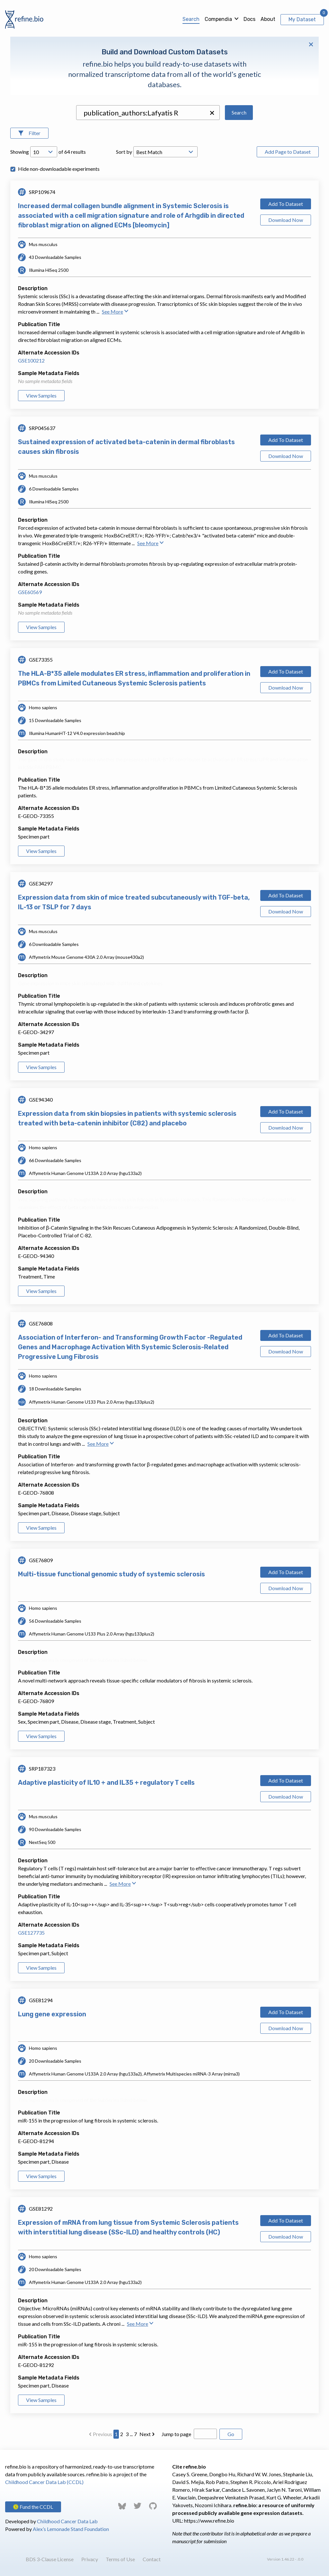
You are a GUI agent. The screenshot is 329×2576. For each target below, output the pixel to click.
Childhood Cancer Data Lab (67, 2521)
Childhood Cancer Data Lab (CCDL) (44, 2482)
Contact (152, 2559)
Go (230, 2434)
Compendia (218, 19)
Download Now (285, 220)
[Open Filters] (29, 133)
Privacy (89, 2559)
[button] (212, 112)
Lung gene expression (52, 2014)
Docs (249, 19)
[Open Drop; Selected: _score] (165, 151)
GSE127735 (31, 1933)
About (268, 19)
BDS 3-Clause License (50, 2559)
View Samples (41, 395)
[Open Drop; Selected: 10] (43, 151)
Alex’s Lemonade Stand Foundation (71, 2529)
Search (191, 19)
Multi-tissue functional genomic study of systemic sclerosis (111, 1574)
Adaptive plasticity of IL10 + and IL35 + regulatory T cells (106, 1782)
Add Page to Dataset (288, 152)
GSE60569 (30, 592)
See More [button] (115, 311)
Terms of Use (120, 2559)
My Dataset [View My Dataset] (302, 19)
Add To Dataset (285, 204)
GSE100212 (31, 360)
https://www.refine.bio (209, 2520)
